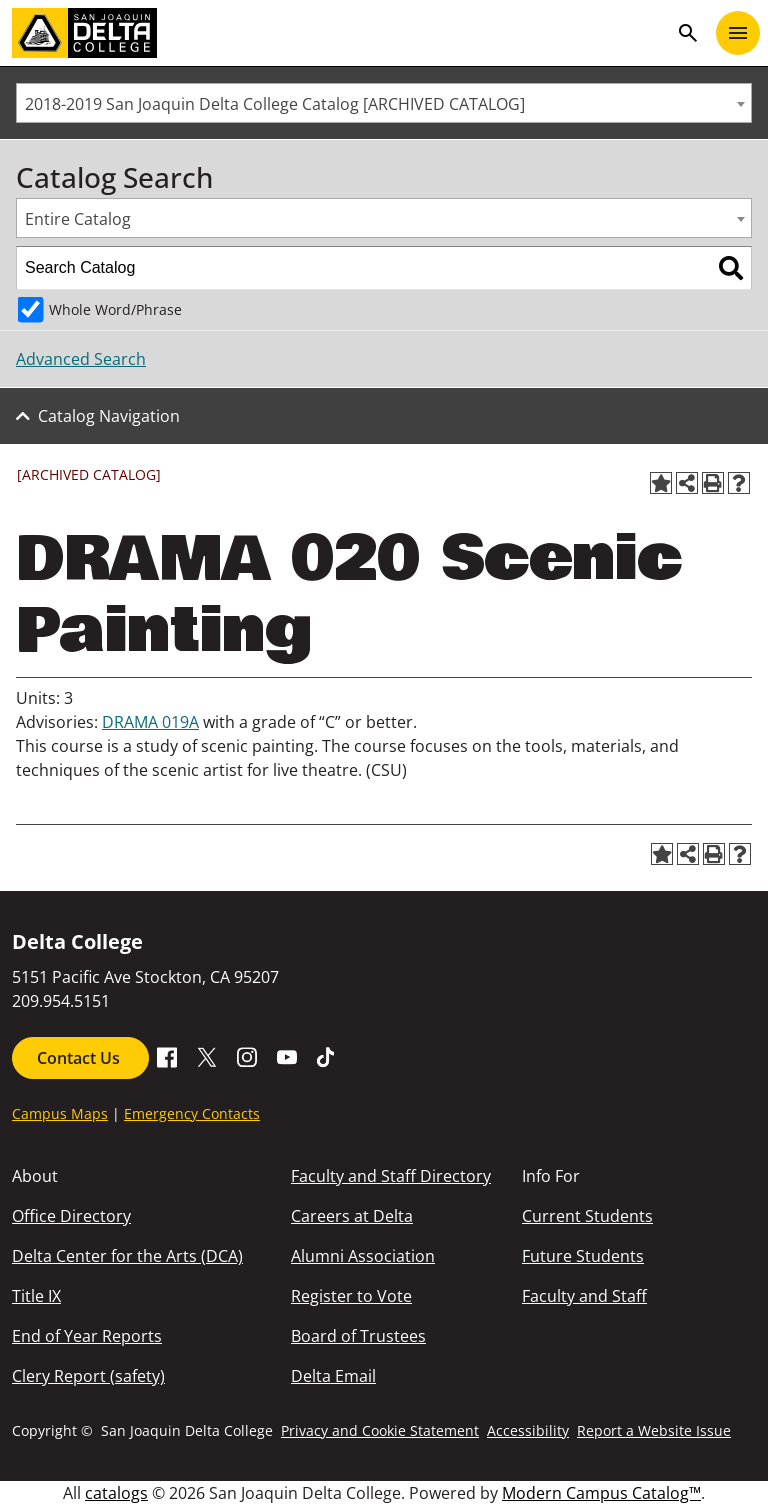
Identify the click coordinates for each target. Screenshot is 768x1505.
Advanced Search (81, 359)
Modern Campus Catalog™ (601, 1493)
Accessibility (528, 1430)
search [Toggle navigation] (688, 33)
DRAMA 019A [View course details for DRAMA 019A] (150, 722)
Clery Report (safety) (88, 1376)
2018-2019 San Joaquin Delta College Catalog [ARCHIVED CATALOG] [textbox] (275, 104)
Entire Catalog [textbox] (78, 219)
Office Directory (71, 1216)
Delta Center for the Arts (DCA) (127, 1256)
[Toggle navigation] (738, 33)
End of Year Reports (87, 1336)
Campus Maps (60, 1113)
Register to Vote (351, 1296)
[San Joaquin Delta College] (340, 33)
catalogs (116, 1493)
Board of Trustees (358, 1336)
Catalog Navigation (109, 416)
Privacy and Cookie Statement (380, 1430)
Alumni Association (363, 1256)
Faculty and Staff (584, 1296)
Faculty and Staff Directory (391, 1176)
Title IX (36, 1296)
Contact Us (80, 1058)
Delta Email (333, 1376)
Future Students (583, 1256)
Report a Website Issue (654, 1430)
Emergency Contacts (192, 1113)
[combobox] (384, 103)
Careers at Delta (352, 1216)
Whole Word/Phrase (115, 309)
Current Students (587, 1216)
